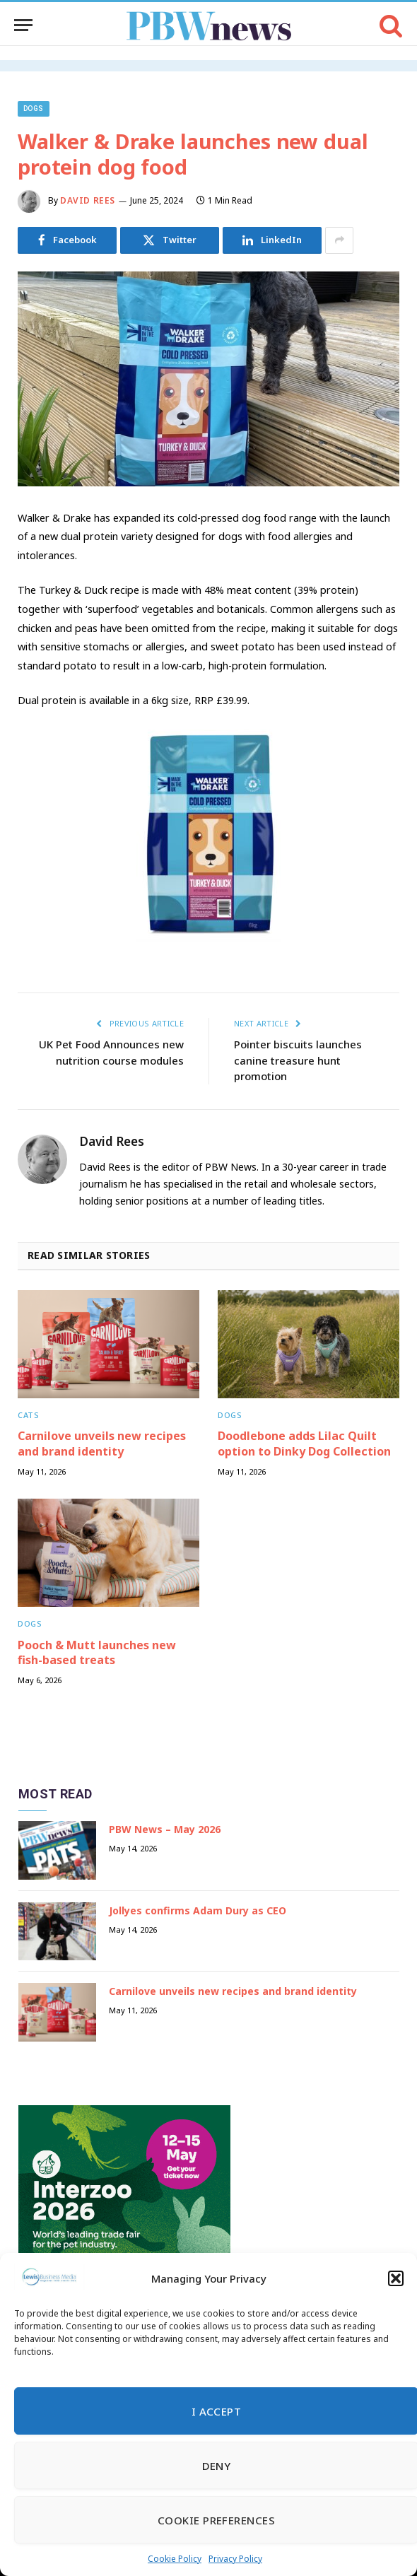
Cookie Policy (174, 2559)
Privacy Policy (235, 2559)
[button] (396, 2278)
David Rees (87, 200)
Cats (28, 1415)
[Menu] (23, 25)
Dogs (33, 108)
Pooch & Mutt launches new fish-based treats (97, 1653)
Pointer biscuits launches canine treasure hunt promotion (298, 1060)
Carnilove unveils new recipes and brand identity (102, 1444)
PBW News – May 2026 (165, 1829)
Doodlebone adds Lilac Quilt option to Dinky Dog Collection (304, 1444)
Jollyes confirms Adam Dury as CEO (197, 1910)
